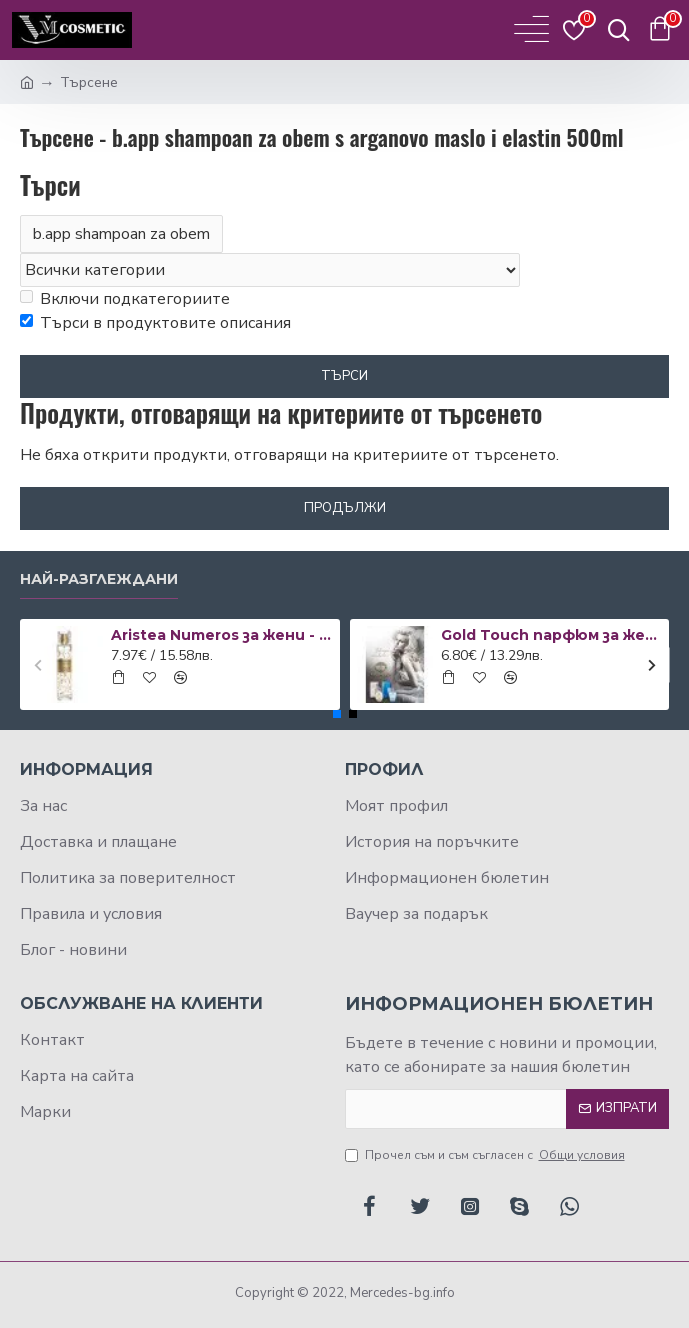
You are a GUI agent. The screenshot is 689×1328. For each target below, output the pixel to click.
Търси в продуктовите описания (155, 323)
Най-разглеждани (99, 579)
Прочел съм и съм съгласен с (486, 1155)
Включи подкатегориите (125, 299)
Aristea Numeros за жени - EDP (221, 635)
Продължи (345, 508)
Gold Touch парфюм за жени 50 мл (551, 635)
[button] (37, 664)
